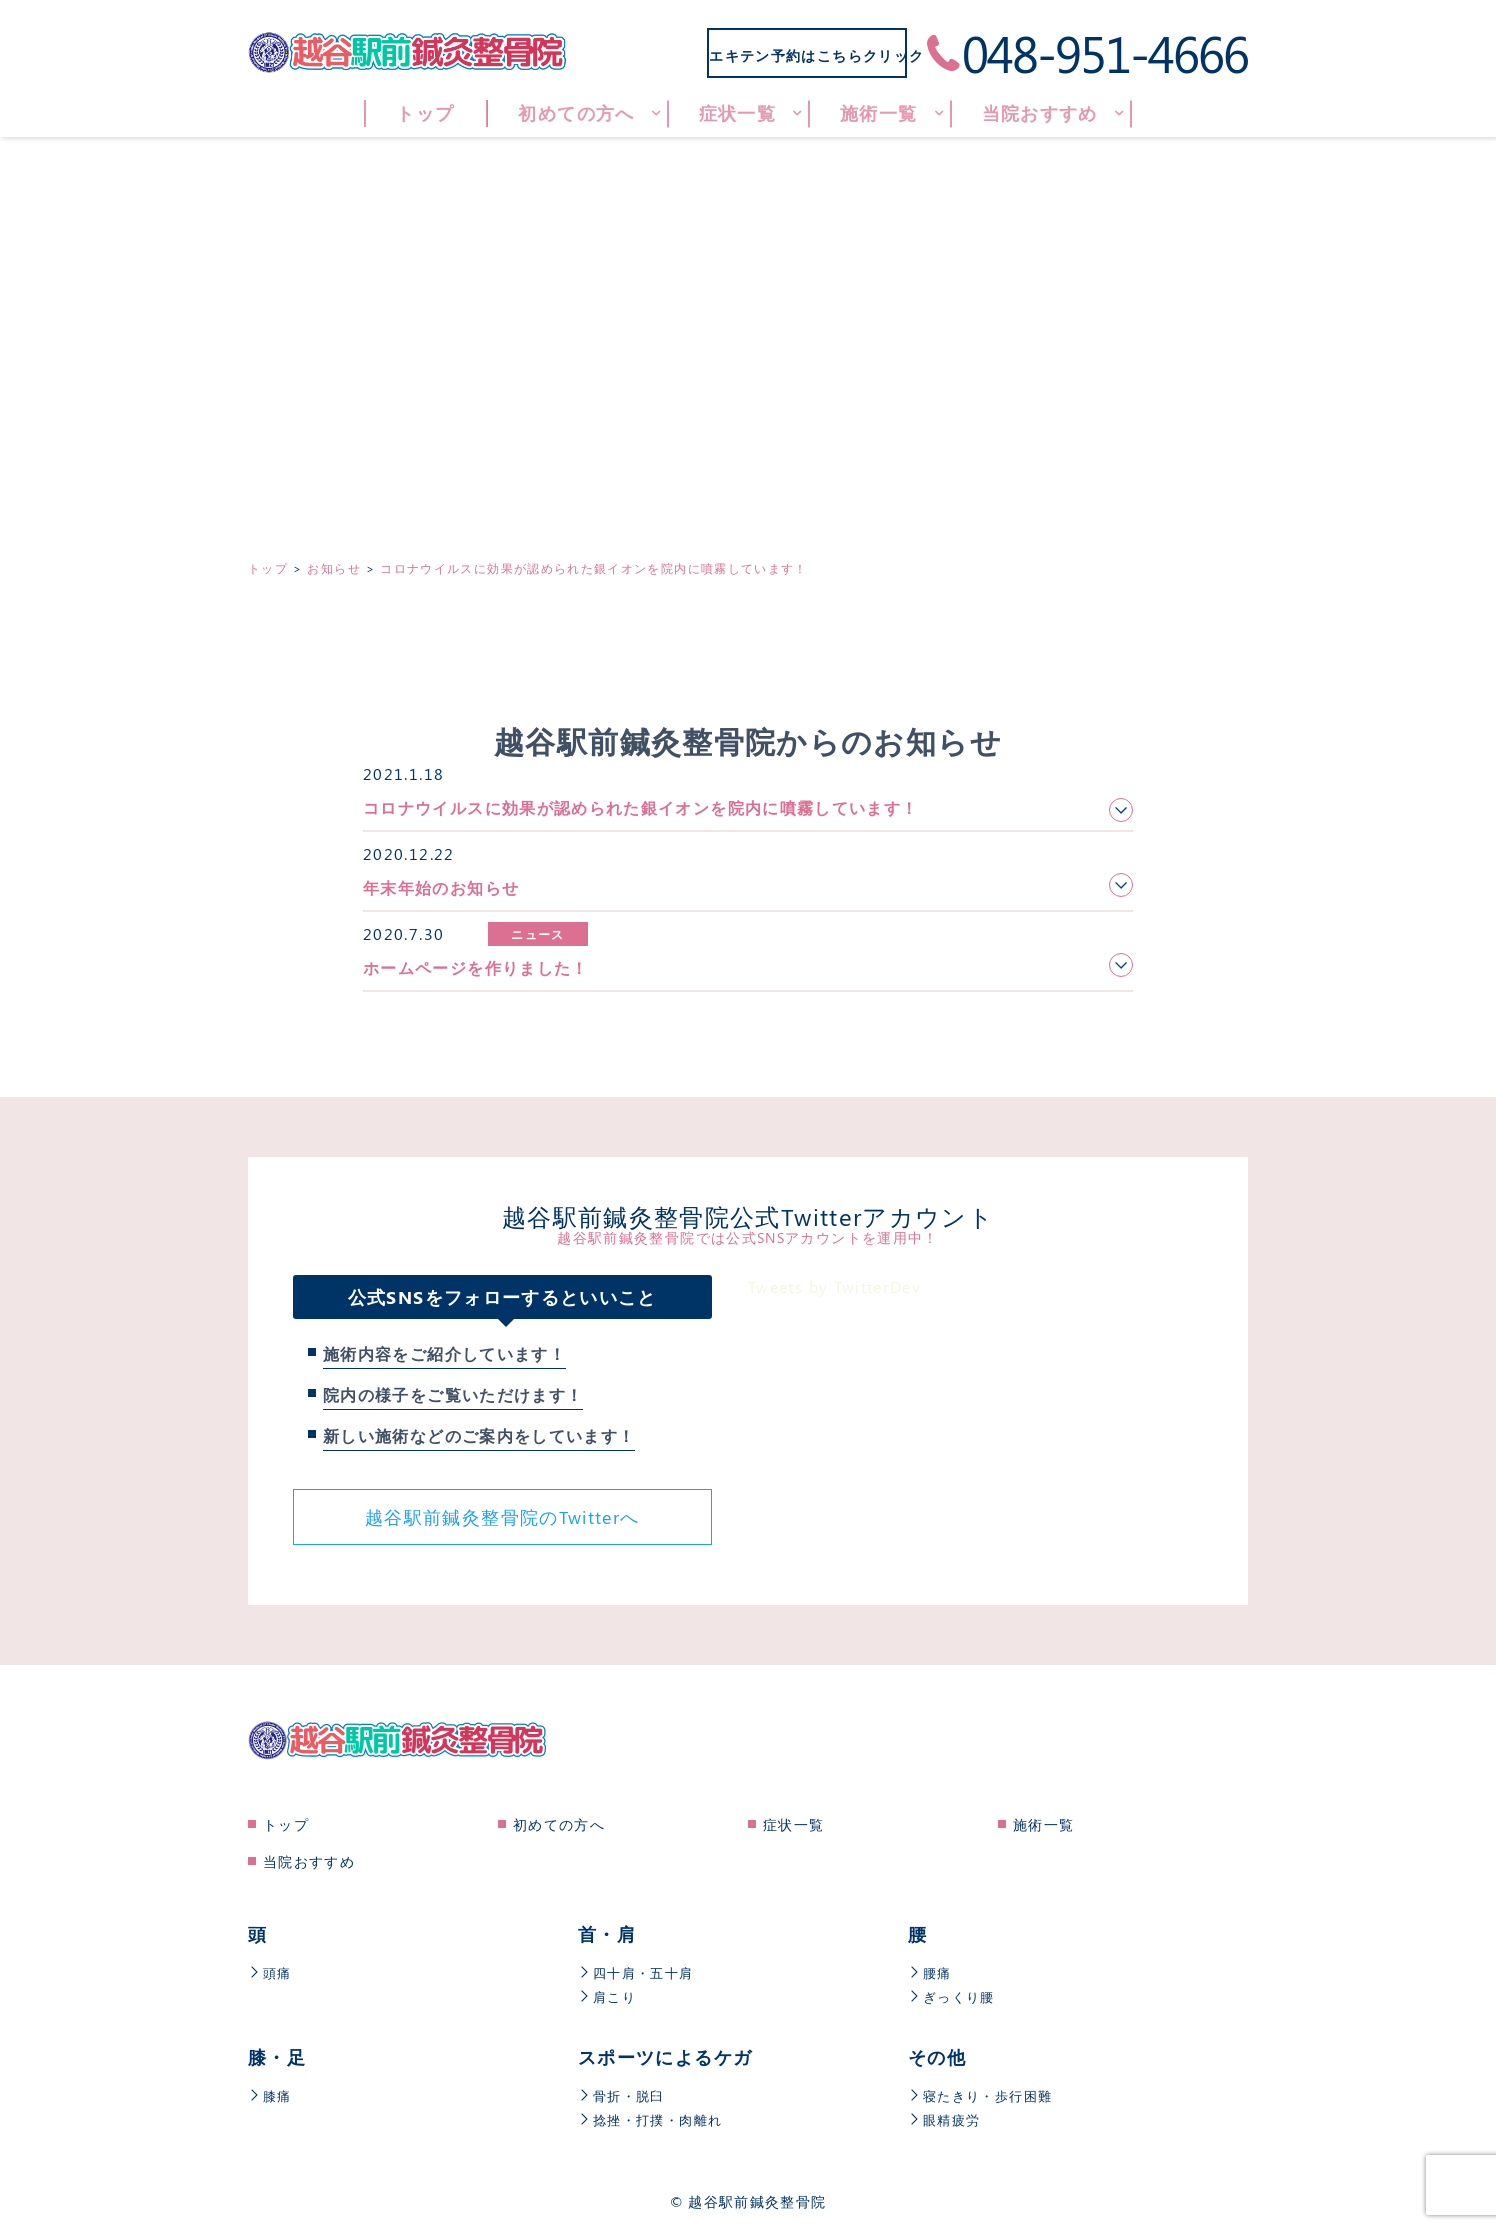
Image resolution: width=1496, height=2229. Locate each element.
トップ (286, 1824)
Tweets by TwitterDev (834, 1286)
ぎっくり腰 (954, 1996)
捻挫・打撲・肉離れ (654, 2119)
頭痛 (271, 1972)
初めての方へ (559, 1824)
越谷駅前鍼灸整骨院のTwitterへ (502, 1517)
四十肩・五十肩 (639, 1972)
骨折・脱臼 (624, 2095)
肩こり (608, 1996)
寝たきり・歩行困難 (984, 2095)
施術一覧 (1043, 1824)
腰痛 (931, 1972)
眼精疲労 (946, 2119)
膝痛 (271, 2095)
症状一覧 (793, 1824)
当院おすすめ (309, 1861)
